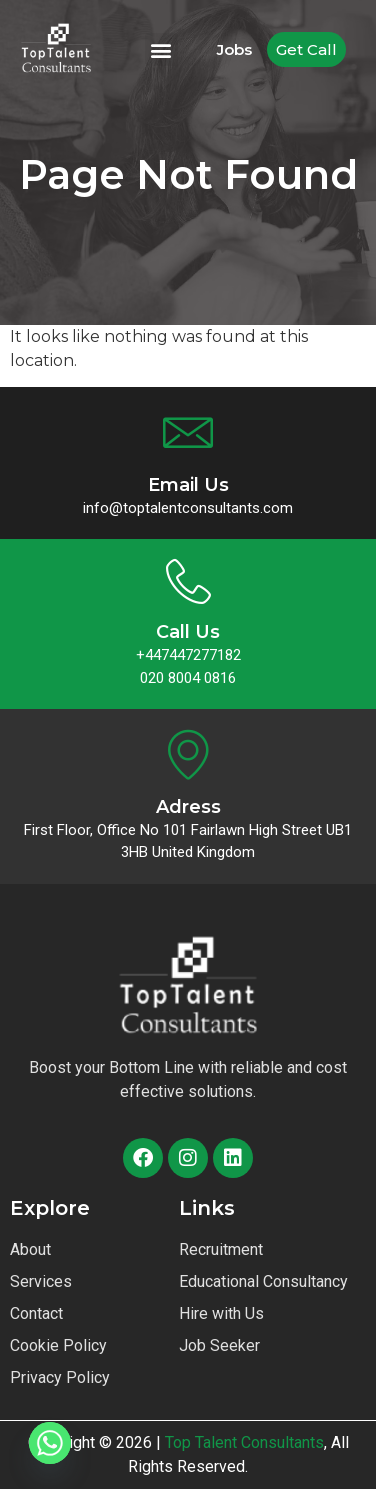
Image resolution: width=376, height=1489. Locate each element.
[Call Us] (188, 581)
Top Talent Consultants (244, 1442)
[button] (161, 49)
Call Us (188, 632)
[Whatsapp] (50, 1443)
